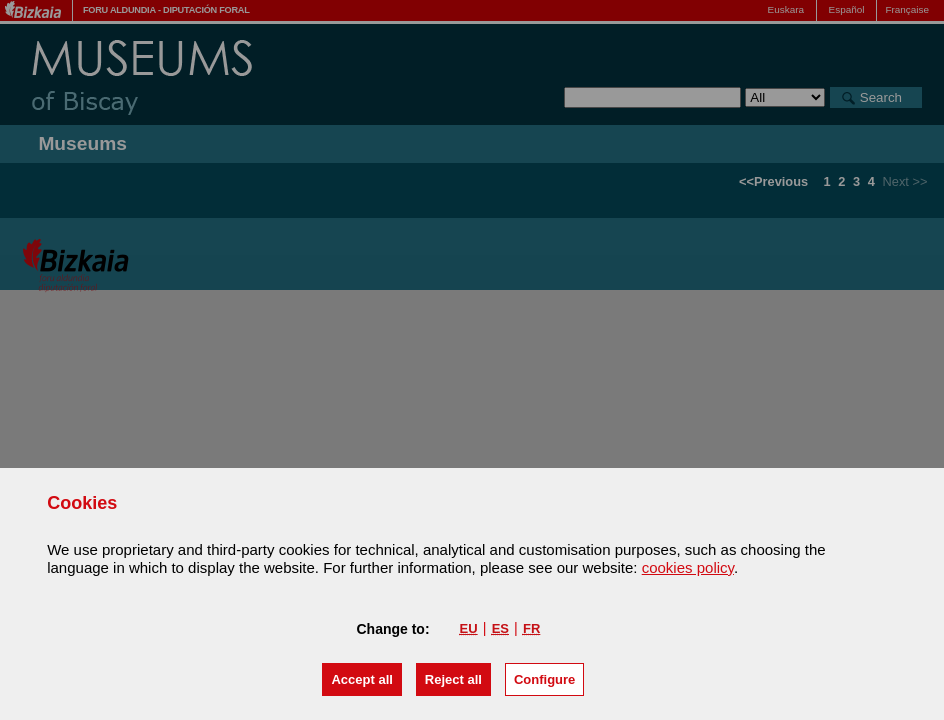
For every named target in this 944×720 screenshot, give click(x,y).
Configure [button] (544, 679)
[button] (361, 679)
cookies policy (688, 567)
